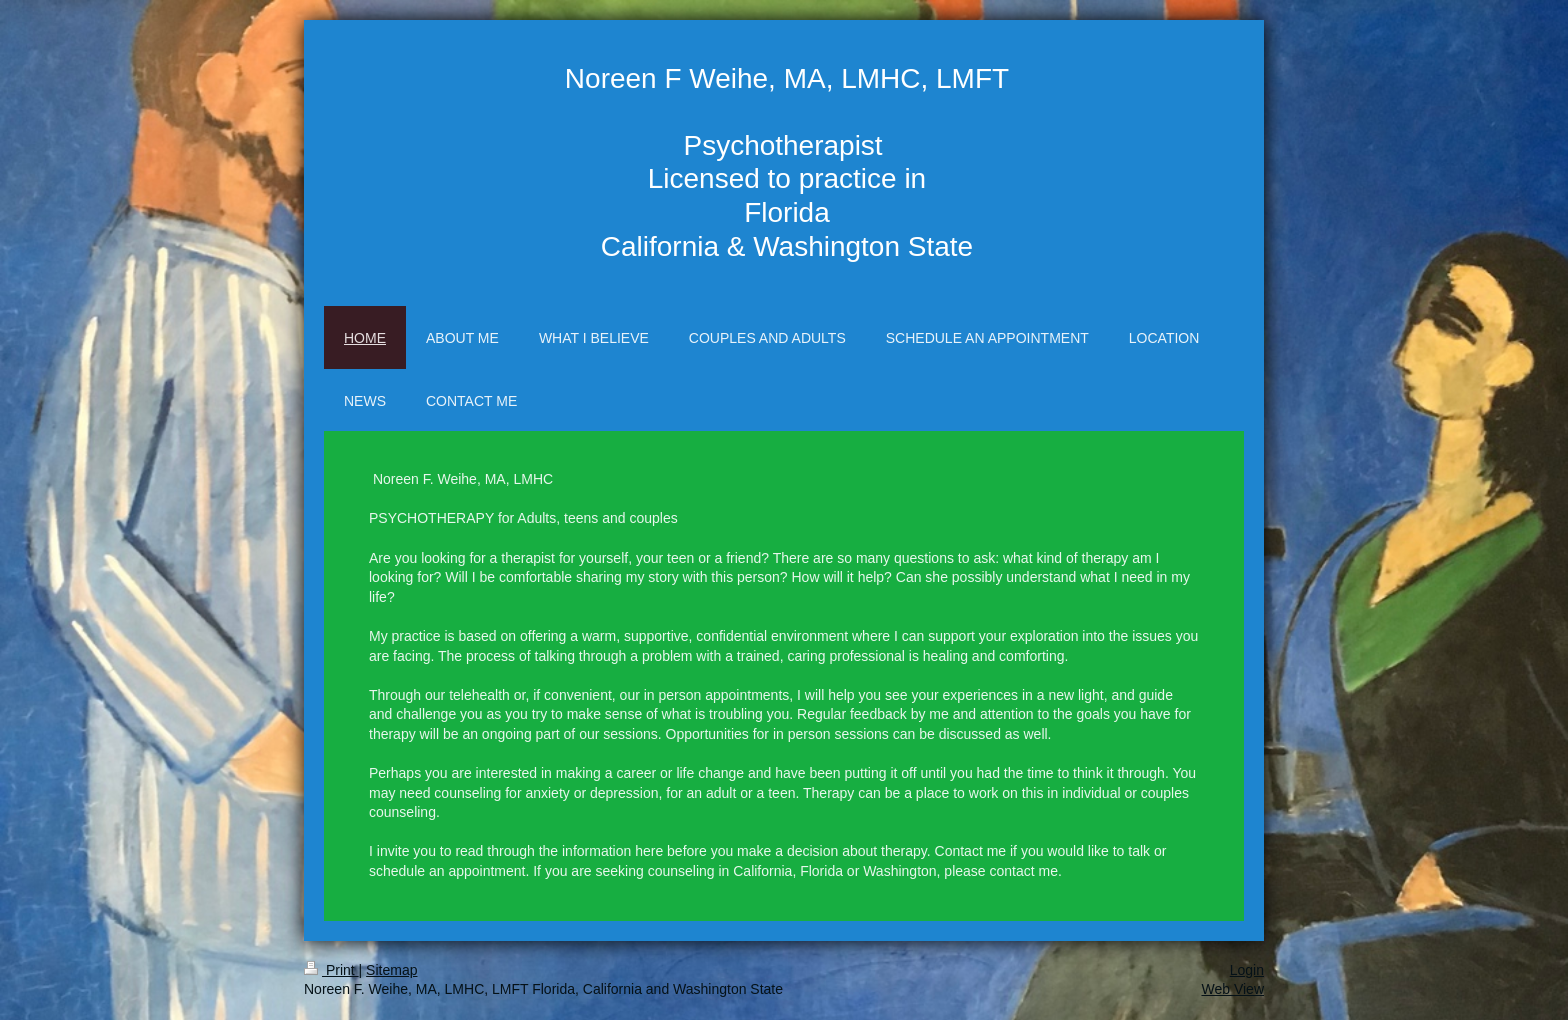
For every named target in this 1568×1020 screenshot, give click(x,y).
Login (1247, 970)
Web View (1232, 989)
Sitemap (391, 970)
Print (331, 970)
